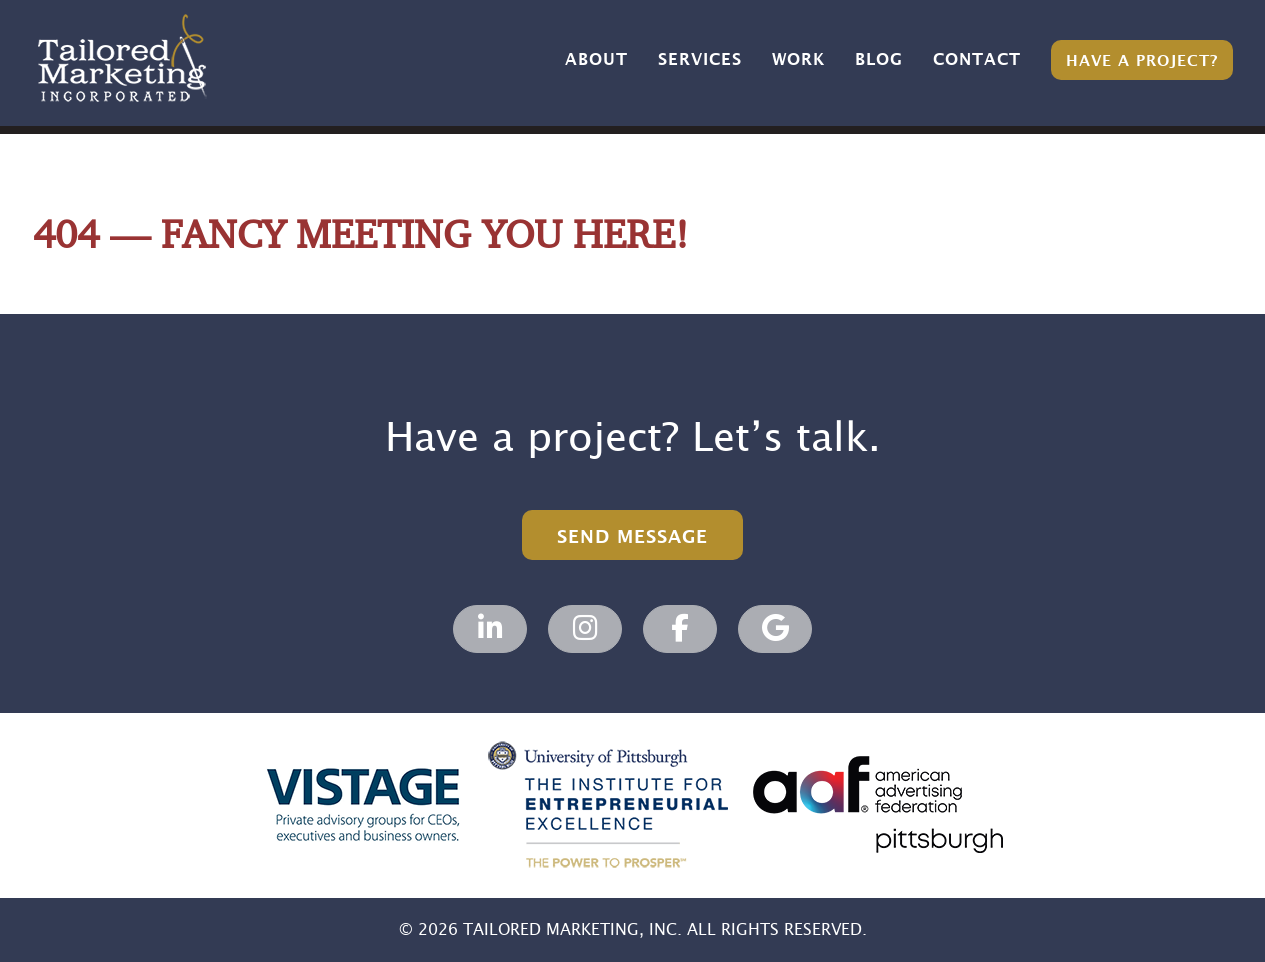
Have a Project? (1142, 61)
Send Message (632, 537)
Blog (879, 60)
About (596, 60)
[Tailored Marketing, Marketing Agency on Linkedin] (490, 629)
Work (798, 60)
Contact (977, 60)
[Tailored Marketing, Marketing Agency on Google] (775, 629)
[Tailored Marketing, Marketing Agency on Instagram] (585, 629)
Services (700, 60)
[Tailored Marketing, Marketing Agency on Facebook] (680, 629)
